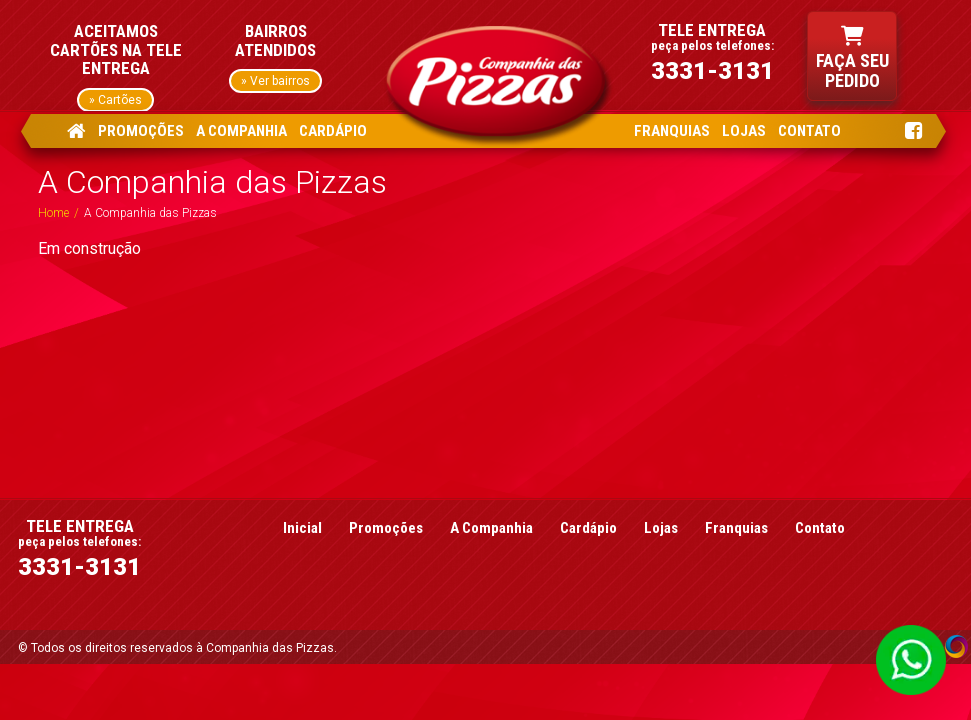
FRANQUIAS (672, 131)
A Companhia (491, 528)
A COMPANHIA (241, 131)
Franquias (736, 528)
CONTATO (809, 131)
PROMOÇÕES (141, 131)
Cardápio (588, 528)
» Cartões (115, 100)
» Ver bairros (275, 81)
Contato (820, 528)
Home (53, 213)
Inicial (302, 528)
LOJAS (744, 131)
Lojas (661, 528)
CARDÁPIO (333, 131)
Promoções (386, 528)
